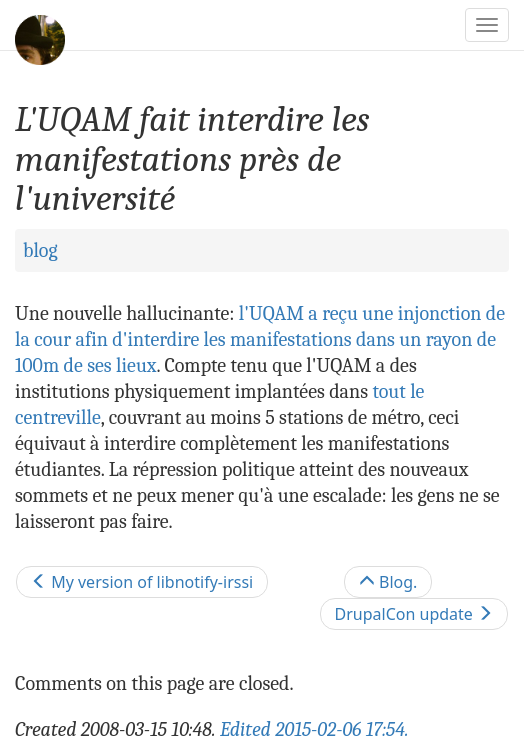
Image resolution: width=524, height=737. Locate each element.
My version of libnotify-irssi (142, 582)
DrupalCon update (414, 614)
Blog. (388, 582)
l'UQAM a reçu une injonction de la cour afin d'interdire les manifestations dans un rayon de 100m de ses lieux (260, 339)
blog (40, 250)
